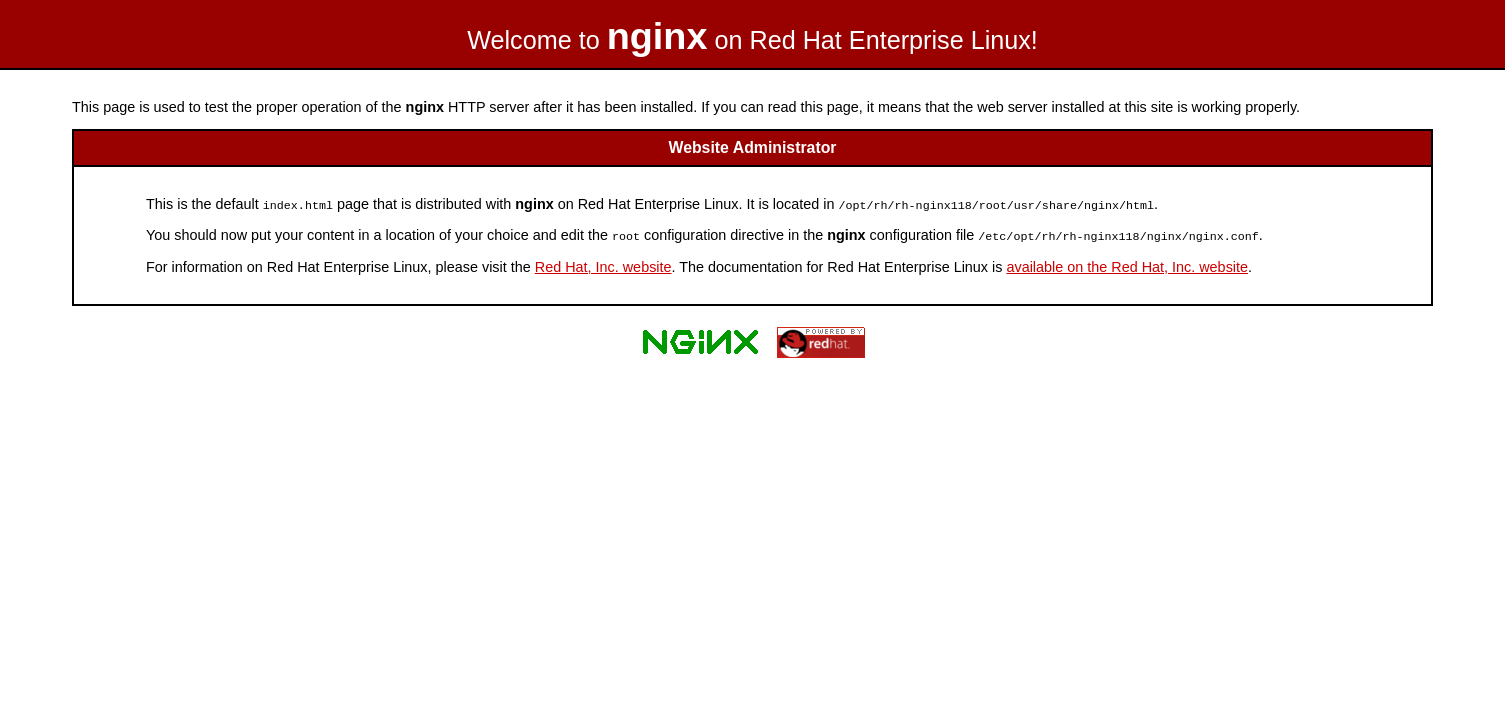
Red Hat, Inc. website (603, 265)
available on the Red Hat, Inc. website (1127, 265)
